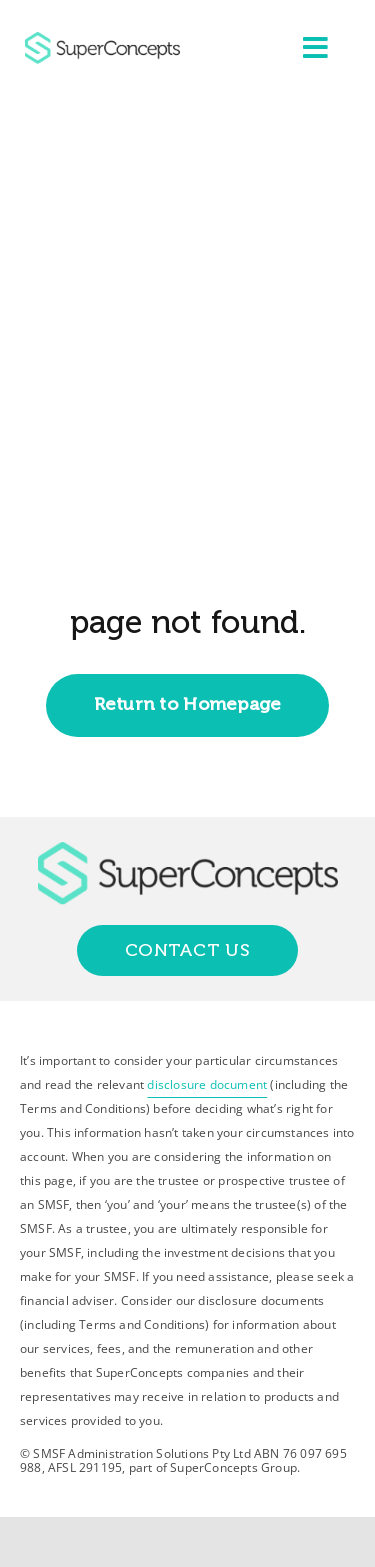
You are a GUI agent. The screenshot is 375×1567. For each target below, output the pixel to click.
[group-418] (102, 40)
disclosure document (207, 1084)
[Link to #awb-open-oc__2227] (315, 48)
